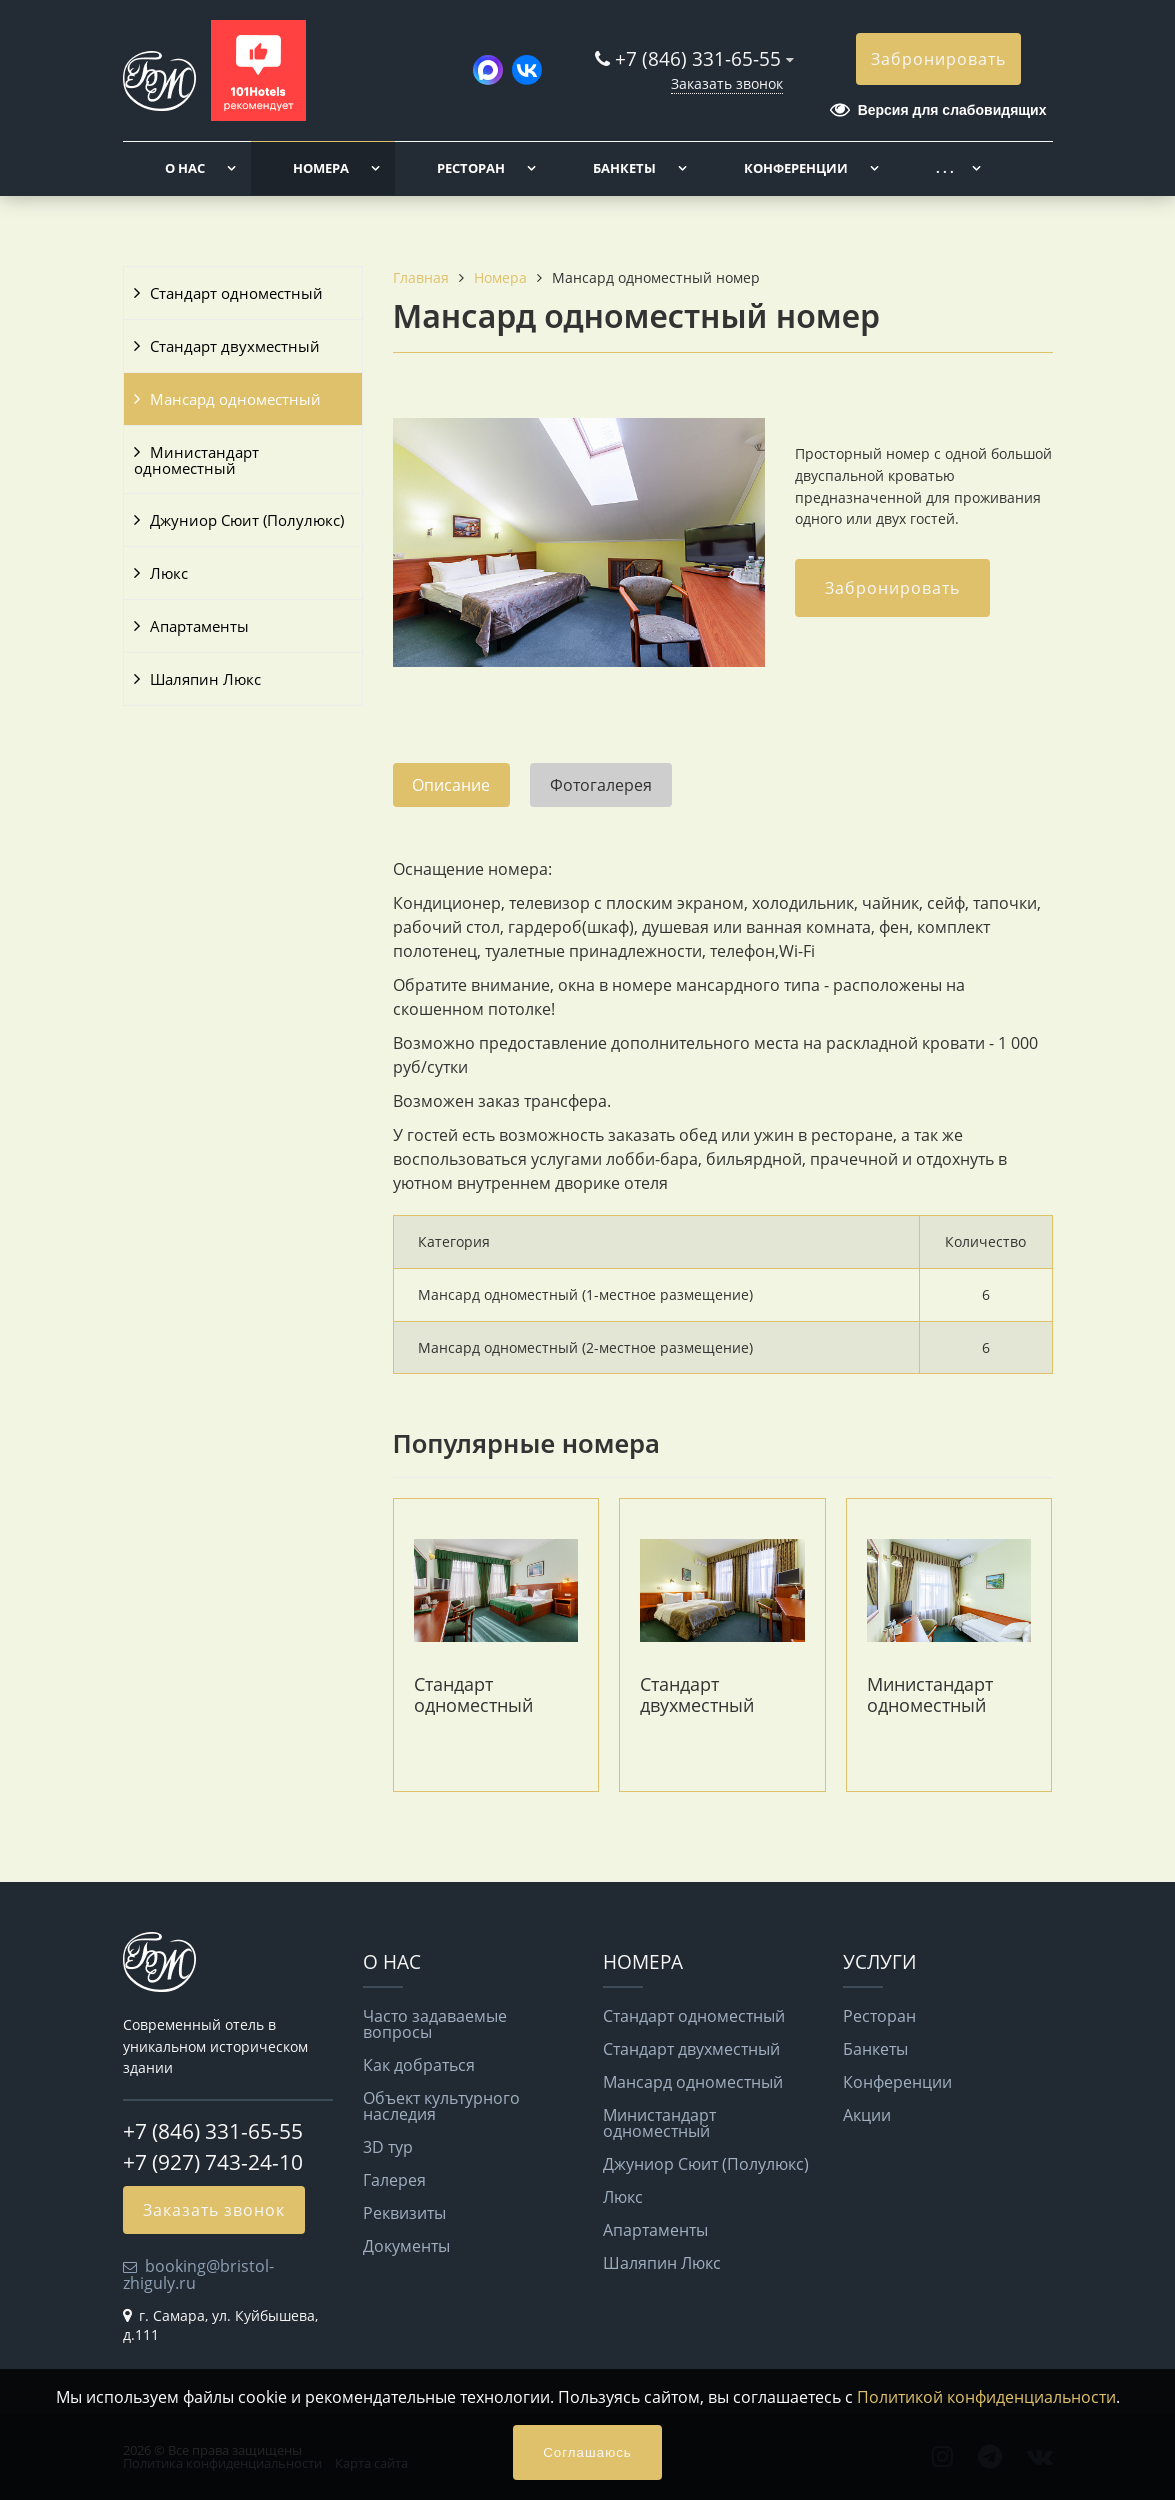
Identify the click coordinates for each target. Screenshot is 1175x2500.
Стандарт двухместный (235, 346)
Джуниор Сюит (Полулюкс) (247, 520)
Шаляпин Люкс (205, 679)
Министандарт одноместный (196, 460)
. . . (945, 168)
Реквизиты (404, 2213)
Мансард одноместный (235, 399)
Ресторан (471, 168)
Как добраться (419, 2065)
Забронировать (938, 59)
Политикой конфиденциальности (986, 2397)
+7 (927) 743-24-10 (213, 2162)
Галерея (394, 2180)
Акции (867, 2115)
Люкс (169, 573)
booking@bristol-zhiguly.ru (198, 2274)
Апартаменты (199, 626)
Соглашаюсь (587, 2452)
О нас (185, 168)
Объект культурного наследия (441, 2106)
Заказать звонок (727, 83)
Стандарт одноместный (236, 293)
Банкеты (624, 168)
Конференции (796, 168)
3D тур (388, 2147)
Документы (406, 2246)
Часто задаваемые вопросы (435, 2024)
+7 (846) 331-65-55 (698, 58)
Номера (321, 168)
